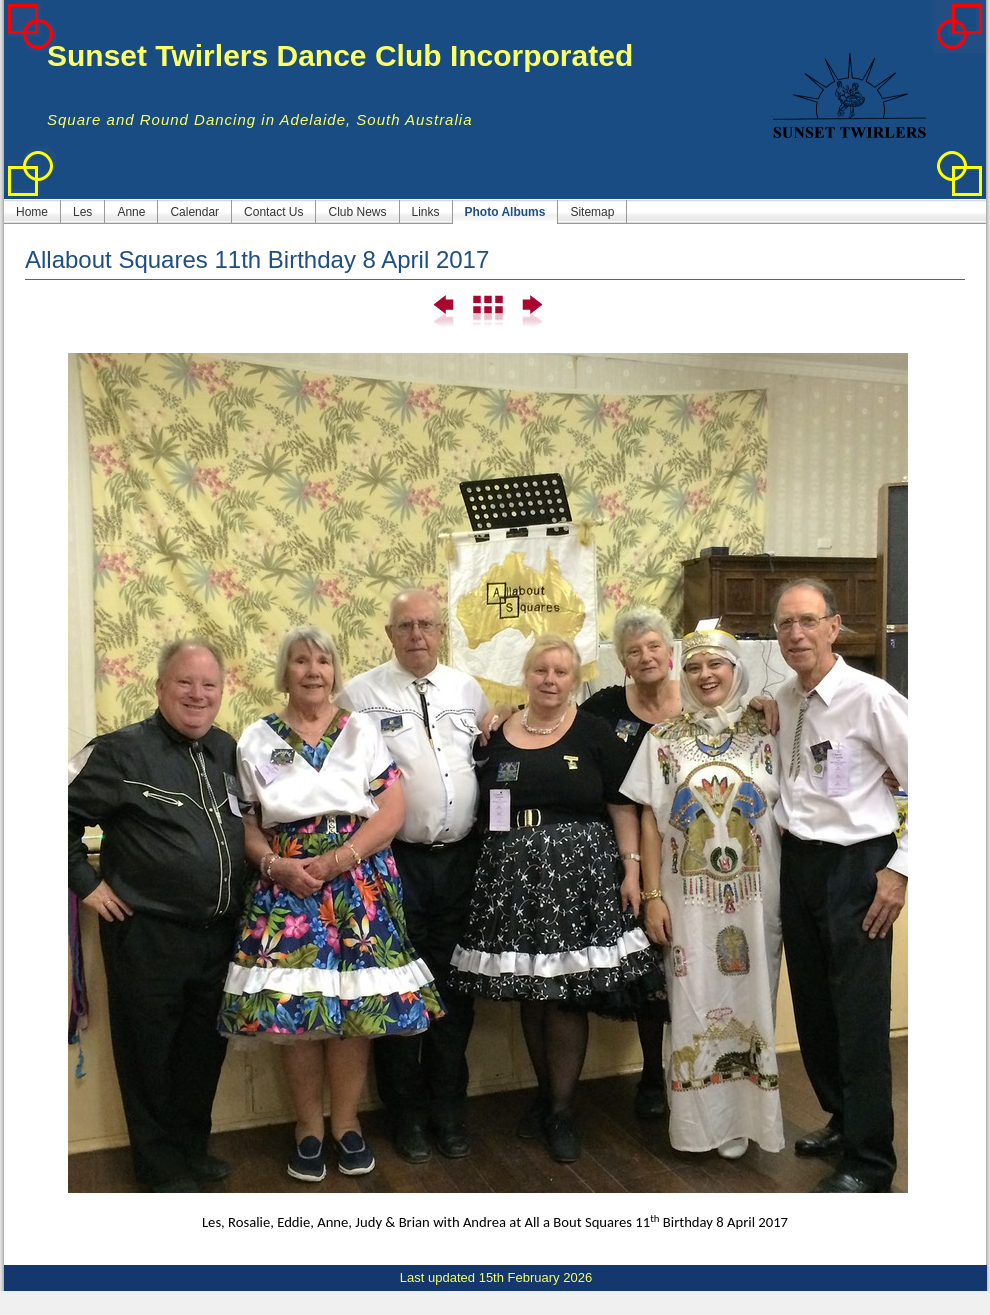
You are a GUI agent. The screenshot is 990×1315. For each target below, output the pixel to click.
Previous (444, 312)
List (487, 312)
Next (530, 312)
